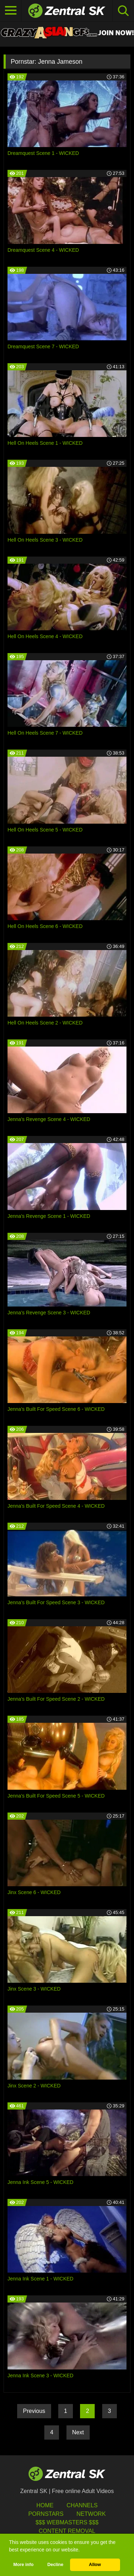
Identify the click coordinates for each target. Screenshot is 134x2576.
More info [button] (23, 2564)
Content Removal (67, 2531)
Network (91, 2514)
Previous (34, 2411)
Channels (82, 2505)
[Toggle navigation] (10, 10)
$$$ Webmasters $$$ (66, 2522)
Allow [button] (95, 2564)
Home (45, 2505)
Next (78, 2432)
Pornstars (45, 2514)
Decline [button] (55, 2564)
